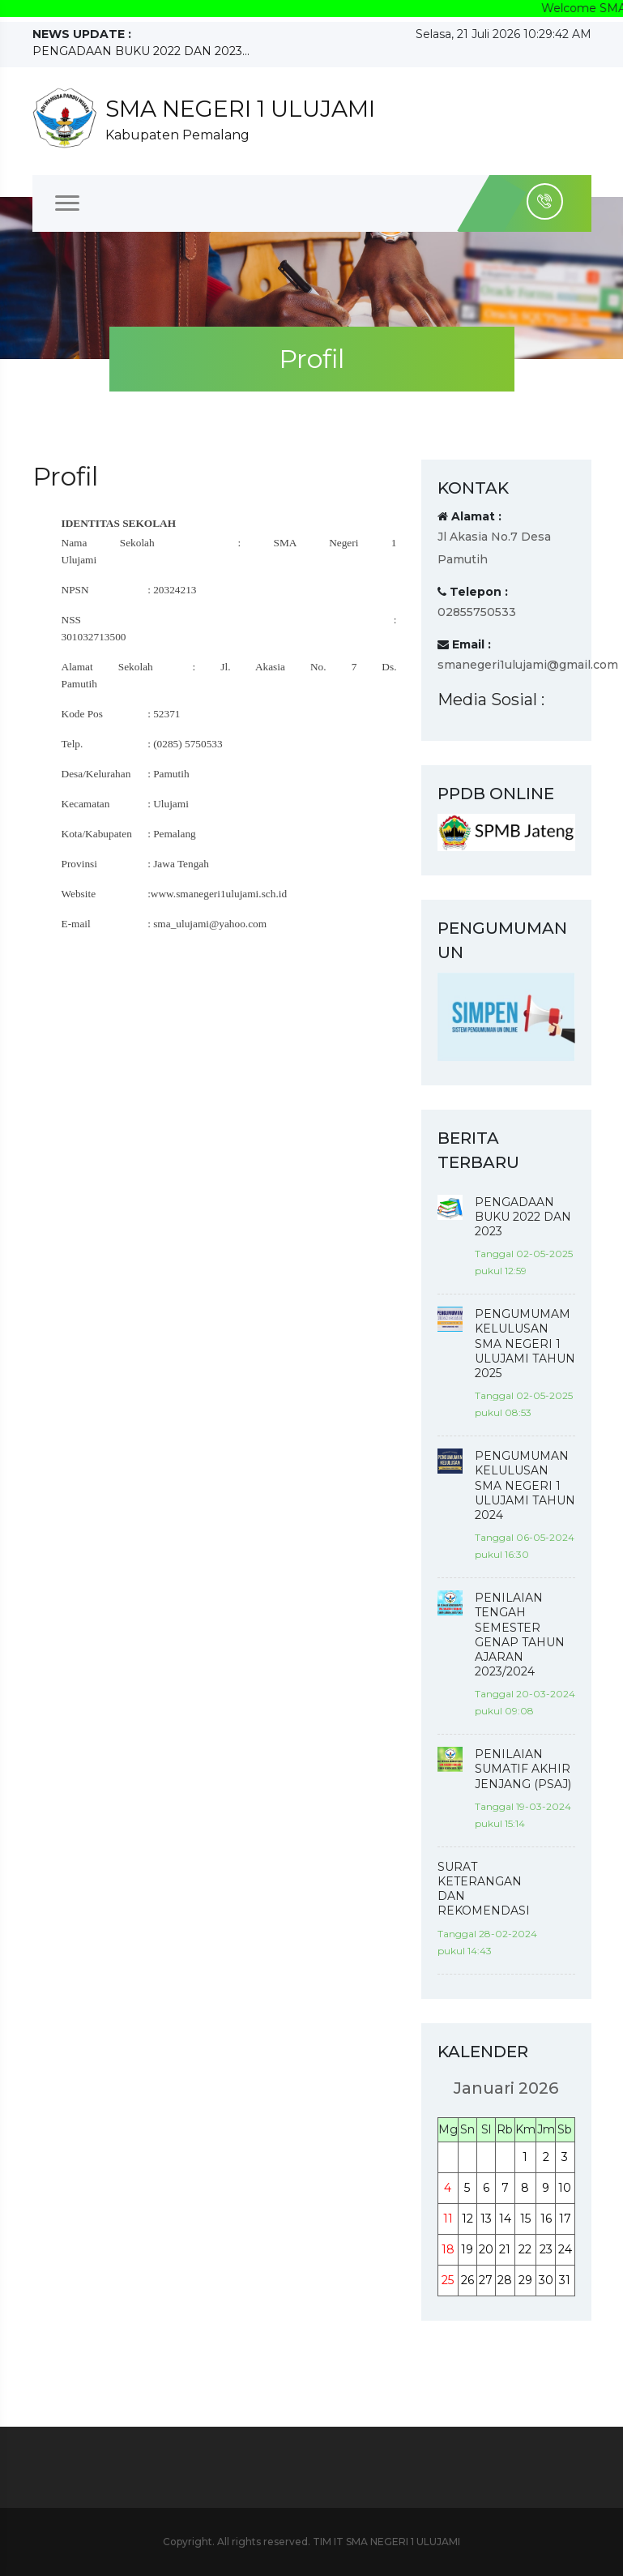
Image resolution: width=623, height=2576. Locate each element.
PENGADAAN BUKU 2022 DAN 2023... (141, 51)
